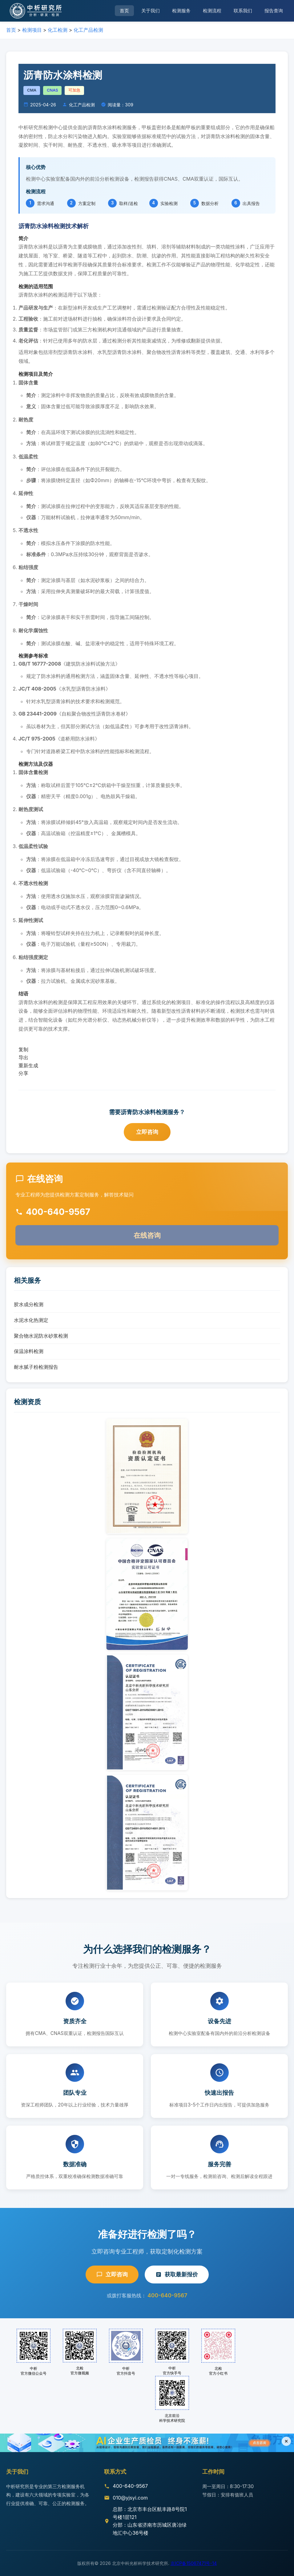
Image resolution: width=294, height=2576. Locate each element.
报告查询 (273, 11)
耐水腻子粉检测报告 (36, 1367)
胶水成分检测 (28, 1304)
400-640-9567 (167, 2295)
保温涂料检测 (28, 1351)
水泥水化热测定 (31, 1320)
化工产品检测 (88, 30)
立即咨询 (147, 1132)
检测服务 (181, 11)
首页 (124, 11)
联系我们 (243, 11)
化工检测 (57, 30)
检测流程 (212, 11)
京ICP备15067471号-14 (194, 2563)
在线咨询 (147, 1235)
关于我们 (150, 11)
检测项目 (32, 30)
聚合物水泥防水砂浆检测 (41, 1336)
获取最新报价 (176, 2274)
